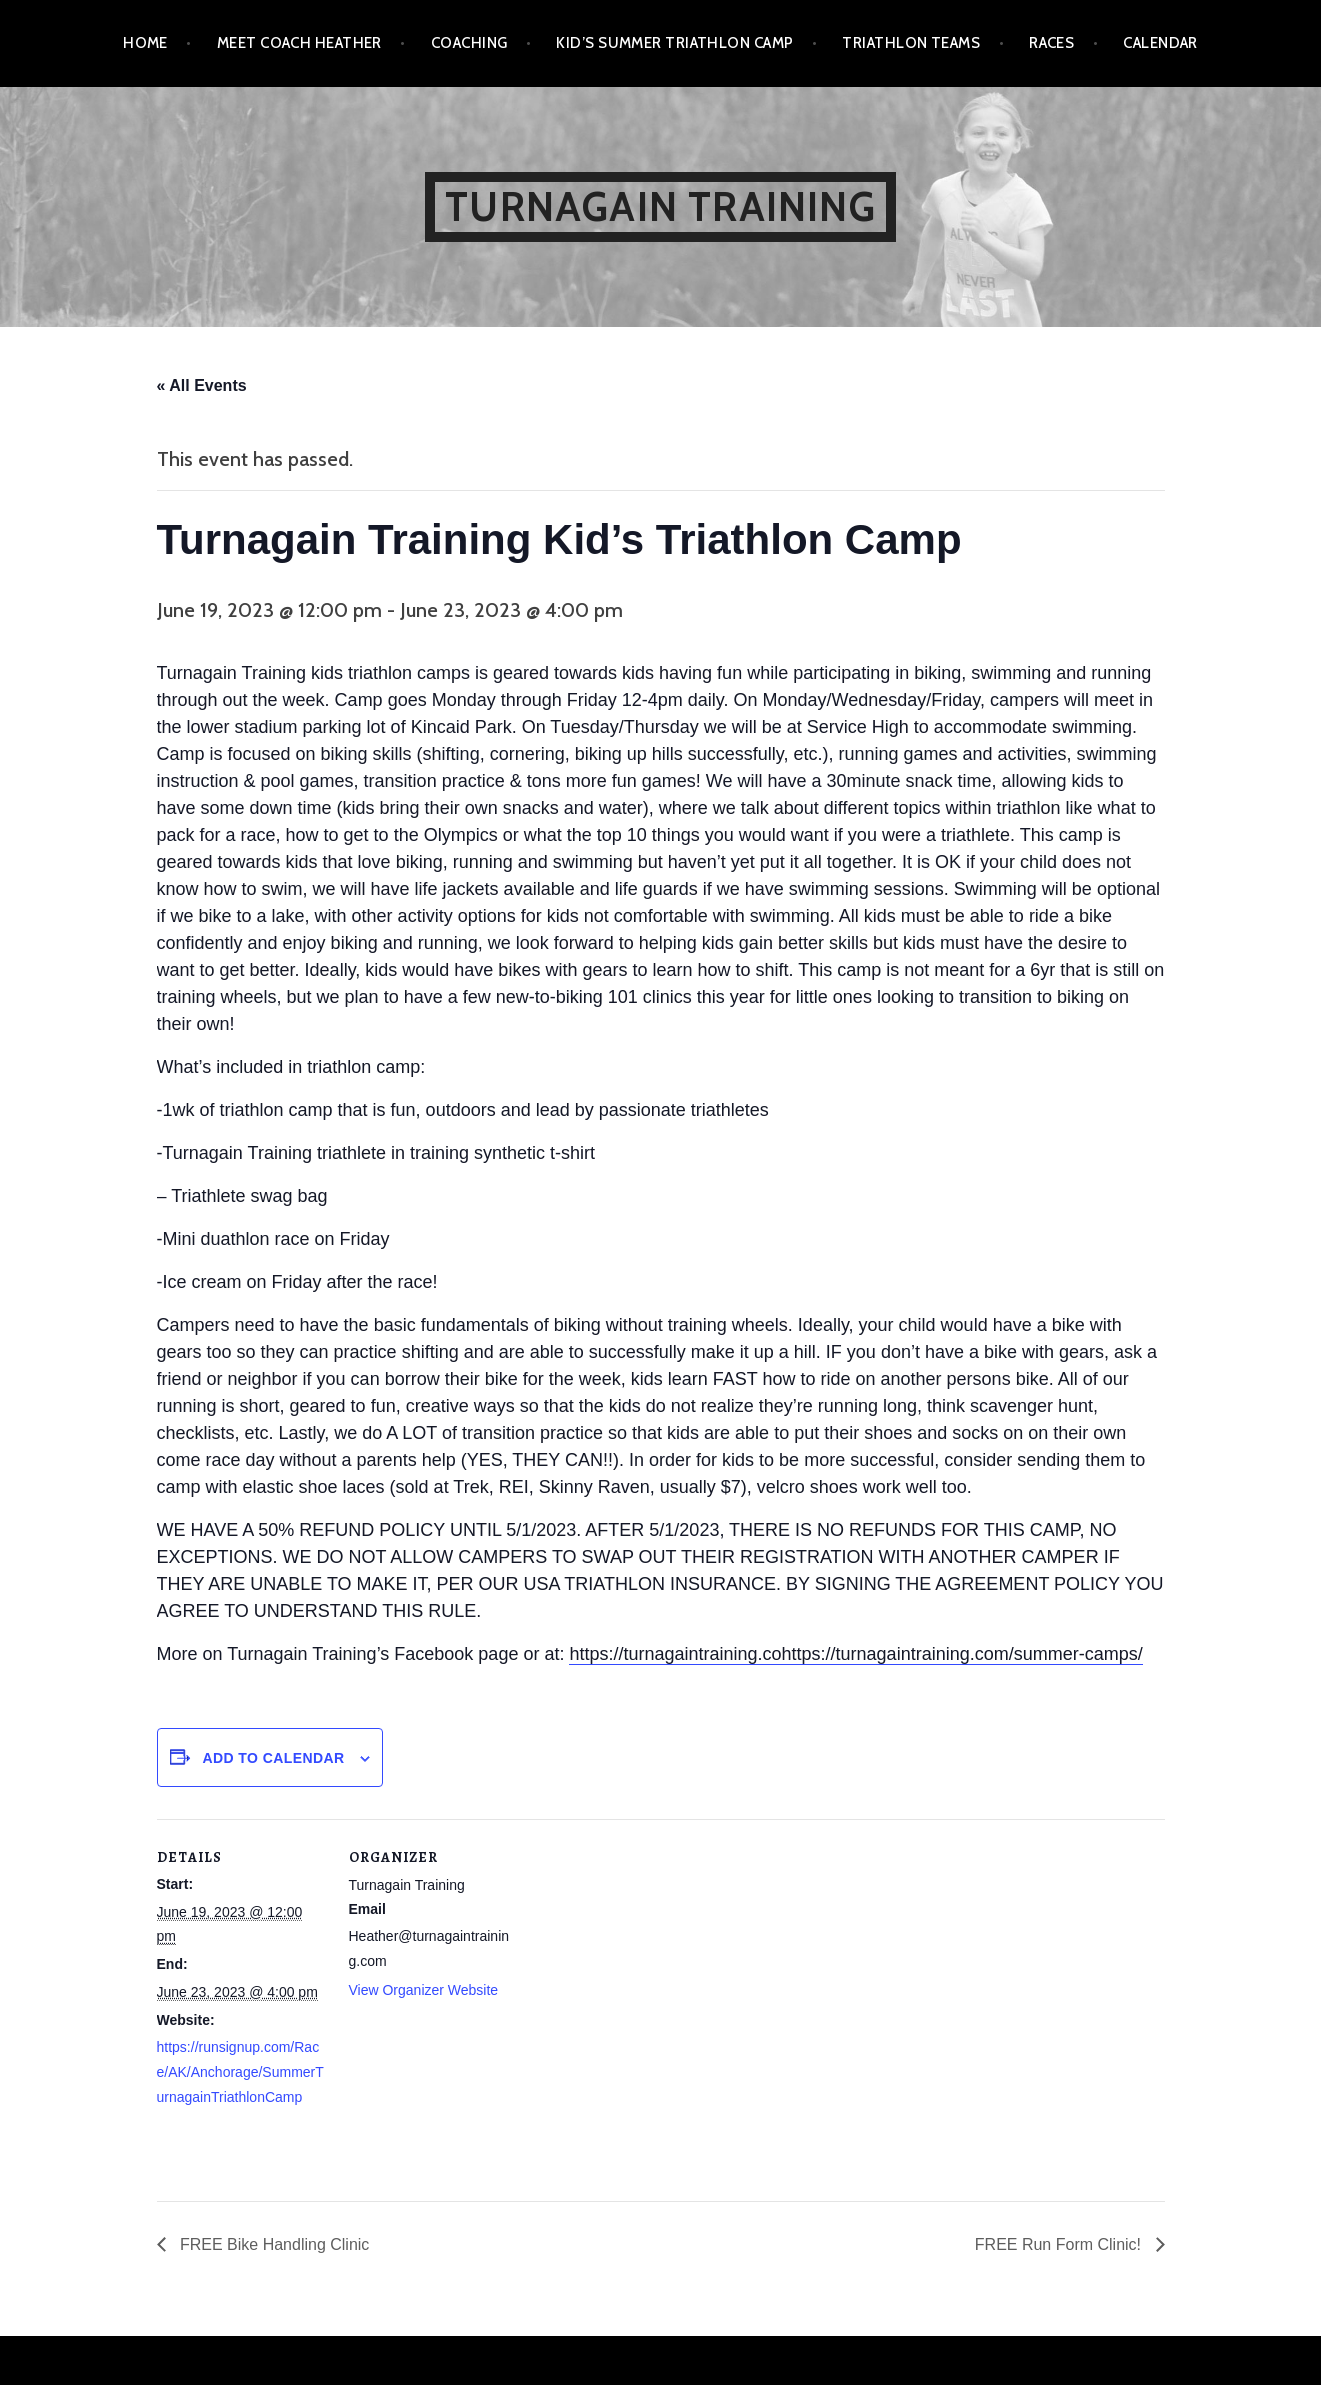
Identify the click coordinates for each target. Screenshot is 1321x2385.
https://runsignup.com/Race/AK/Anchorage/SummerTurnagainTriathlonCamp (240, 2072)
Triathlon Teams (911, 43)
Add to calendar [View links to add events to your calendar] (273, 1758)
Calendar (1160, 43)
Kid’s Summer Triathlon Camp (674, 43)
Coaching (469, 43)
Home (145, 43)
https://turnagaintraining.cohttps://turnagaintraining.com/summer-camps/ (855, 1654)
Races (1051, 43)
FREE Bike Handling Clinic (273, 2244)
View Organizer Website (424, 1990)
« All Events (202, 385)
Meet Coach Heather (299, 43)
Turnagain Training (660, 206)
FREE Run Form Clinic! (1060, 2244)
